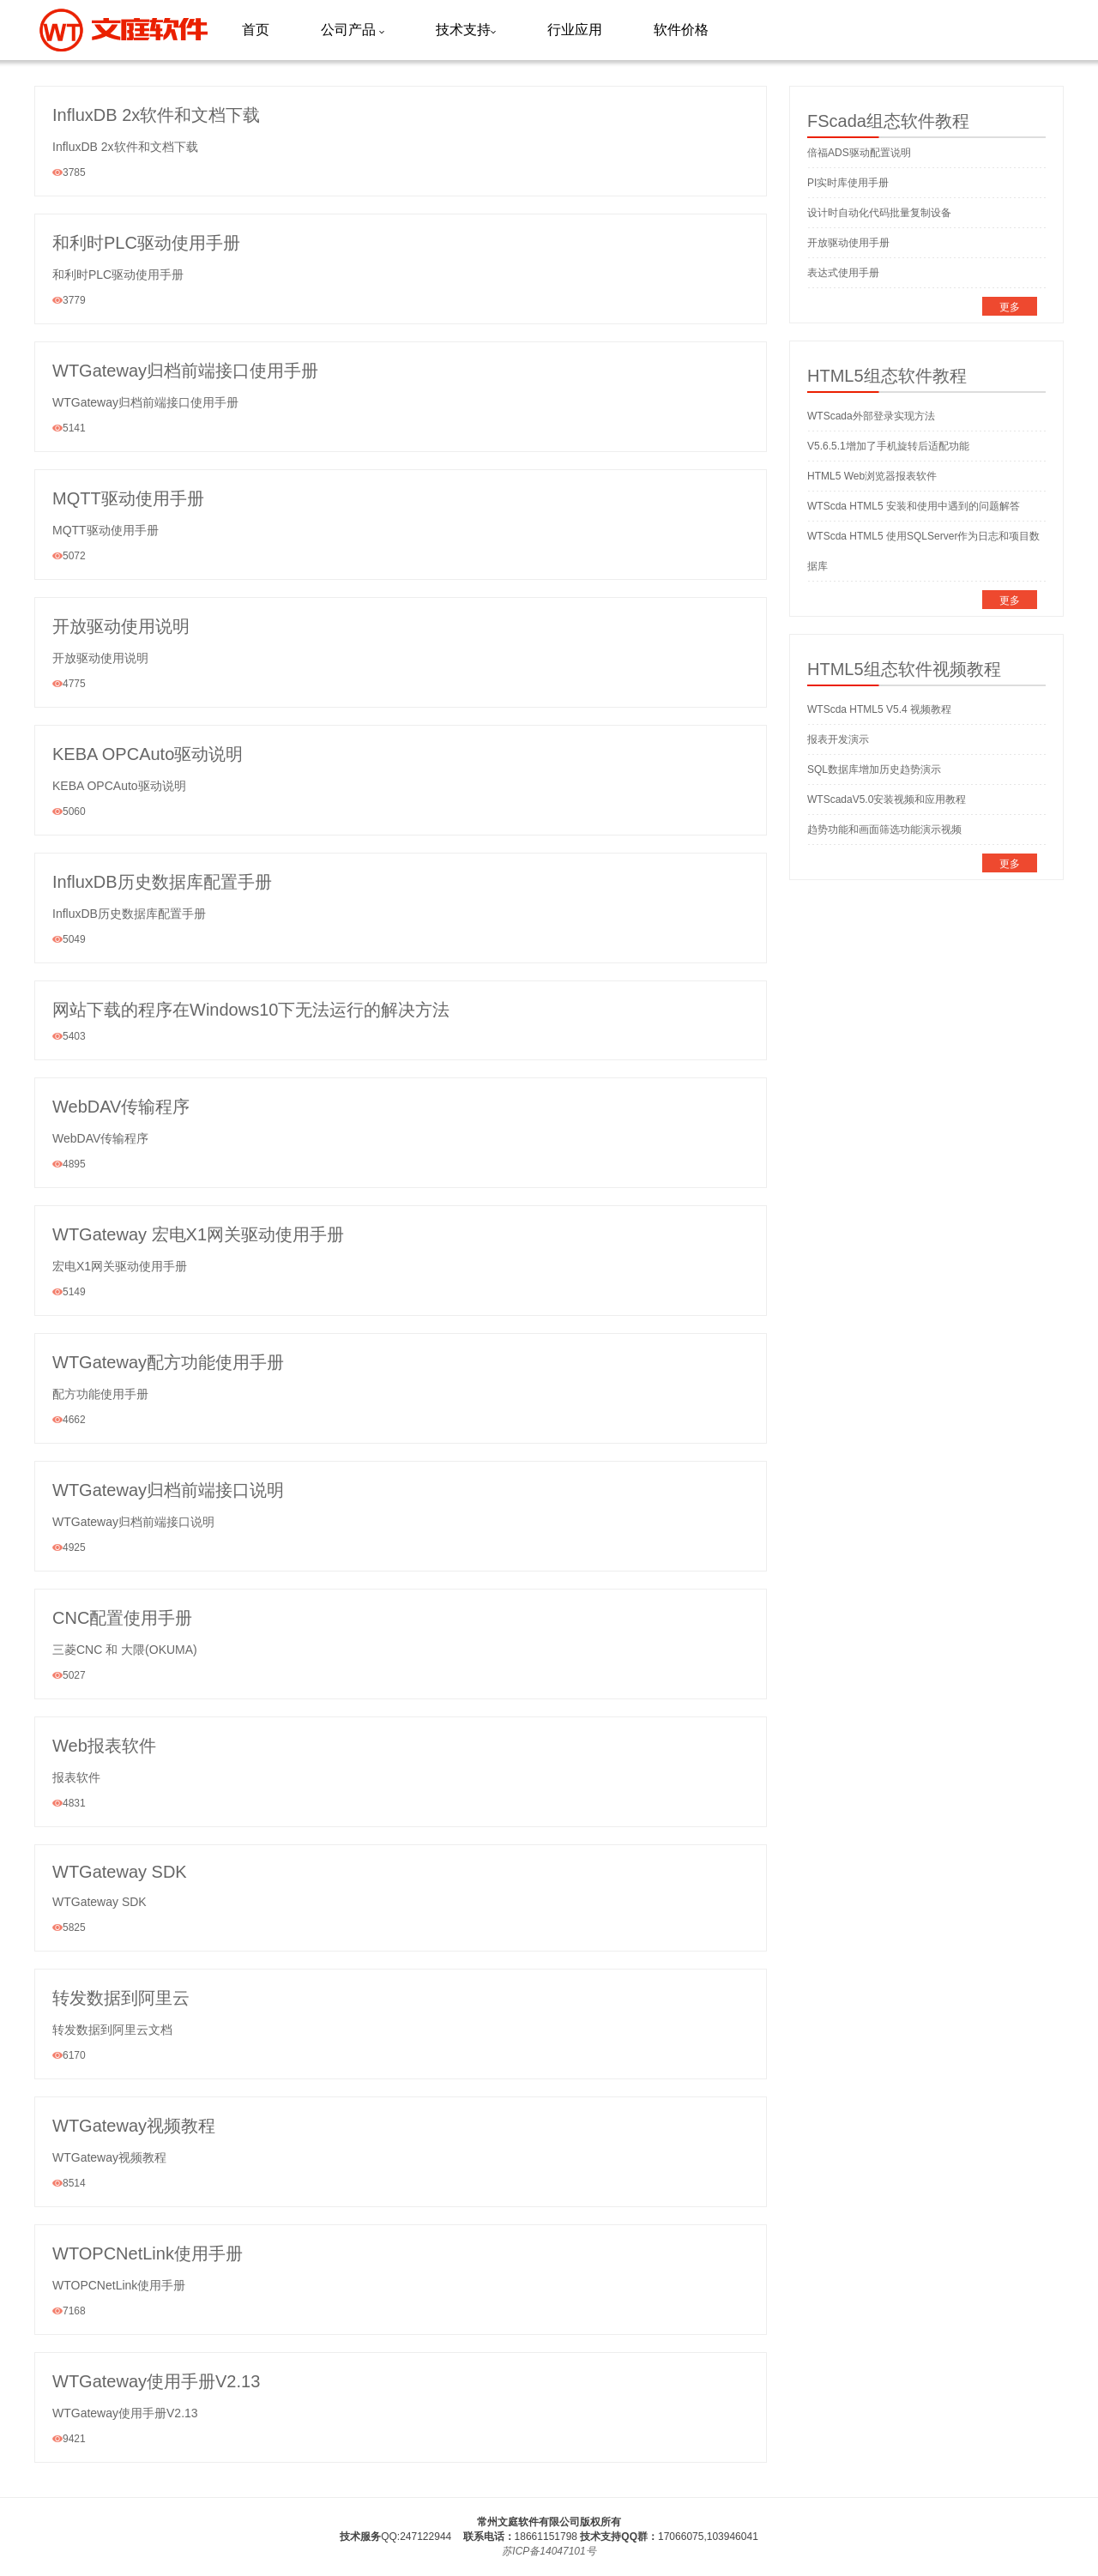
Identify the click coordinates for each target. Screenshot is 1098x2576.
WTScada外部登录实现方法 (871, 416)
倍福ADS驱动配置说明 (859, 153)
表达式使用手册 (843, 273)
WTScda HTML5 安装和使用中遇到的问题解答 (913, 506)
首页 (255, 29)
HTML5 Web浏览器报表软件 (872, 476)
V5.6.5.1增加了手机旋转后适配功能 (888, 446)
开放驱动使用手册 (848, 243)
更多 (1009, 307)
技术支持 (466, 29)
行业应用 (574, 29)
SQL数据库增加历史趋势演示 (874, 769)
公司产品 (352, 29)
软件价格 (681, 29)
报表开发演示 (838, 739)
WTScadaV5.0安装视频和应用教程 (886, 799)
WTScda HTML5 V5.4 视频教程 (879, 709)
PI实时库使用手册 (848, 183)
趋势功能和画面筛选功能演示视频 (884, 829)
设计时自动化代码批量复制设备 (879, 213)
